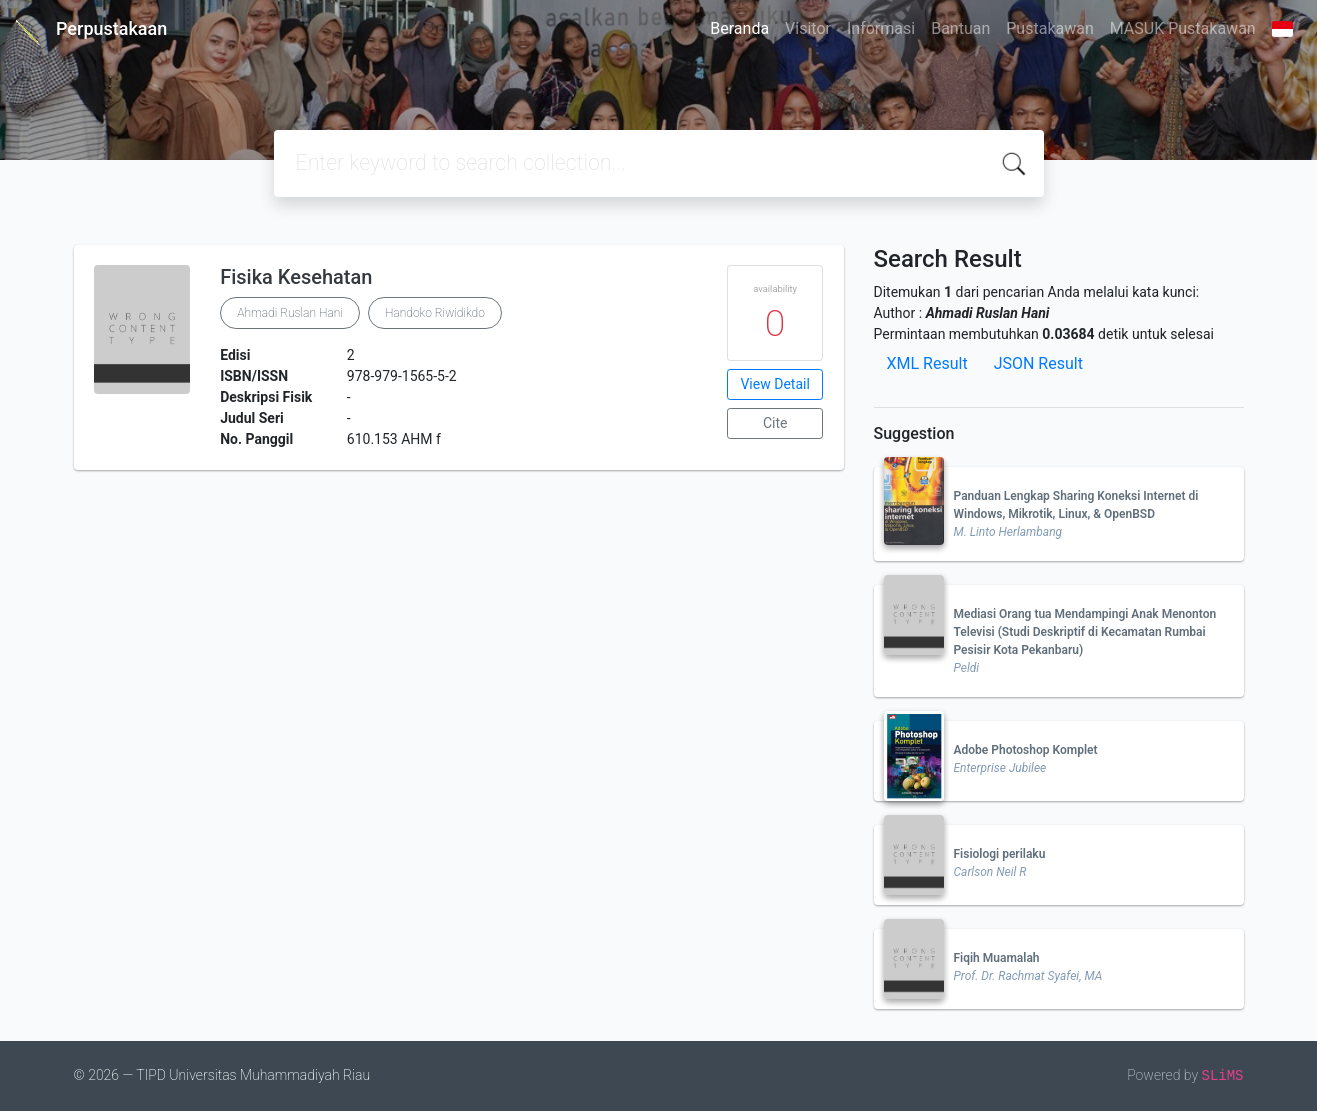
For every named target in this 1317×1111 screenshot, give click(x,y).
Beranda (739, 28)
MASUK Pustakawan (1183, 28)
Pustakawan (1049, 28)
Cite (775, 423)
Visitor (808, 28)
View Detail (774, 384)
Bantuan (960, 28)
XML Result (927, 363)
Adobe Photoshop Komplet (1026, 750)
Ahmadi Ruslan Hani (290, 313)
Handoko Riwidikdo (435, 313)
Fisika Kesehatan (296, 277)
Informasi (881, 28)
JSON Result (1038, 363)
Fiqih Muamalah (997, 958)
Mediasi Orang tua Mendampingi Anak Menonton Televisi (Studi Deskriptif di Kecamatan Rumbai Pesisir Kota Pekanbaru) (1085, 632)
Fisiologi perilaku (1000, 854)
